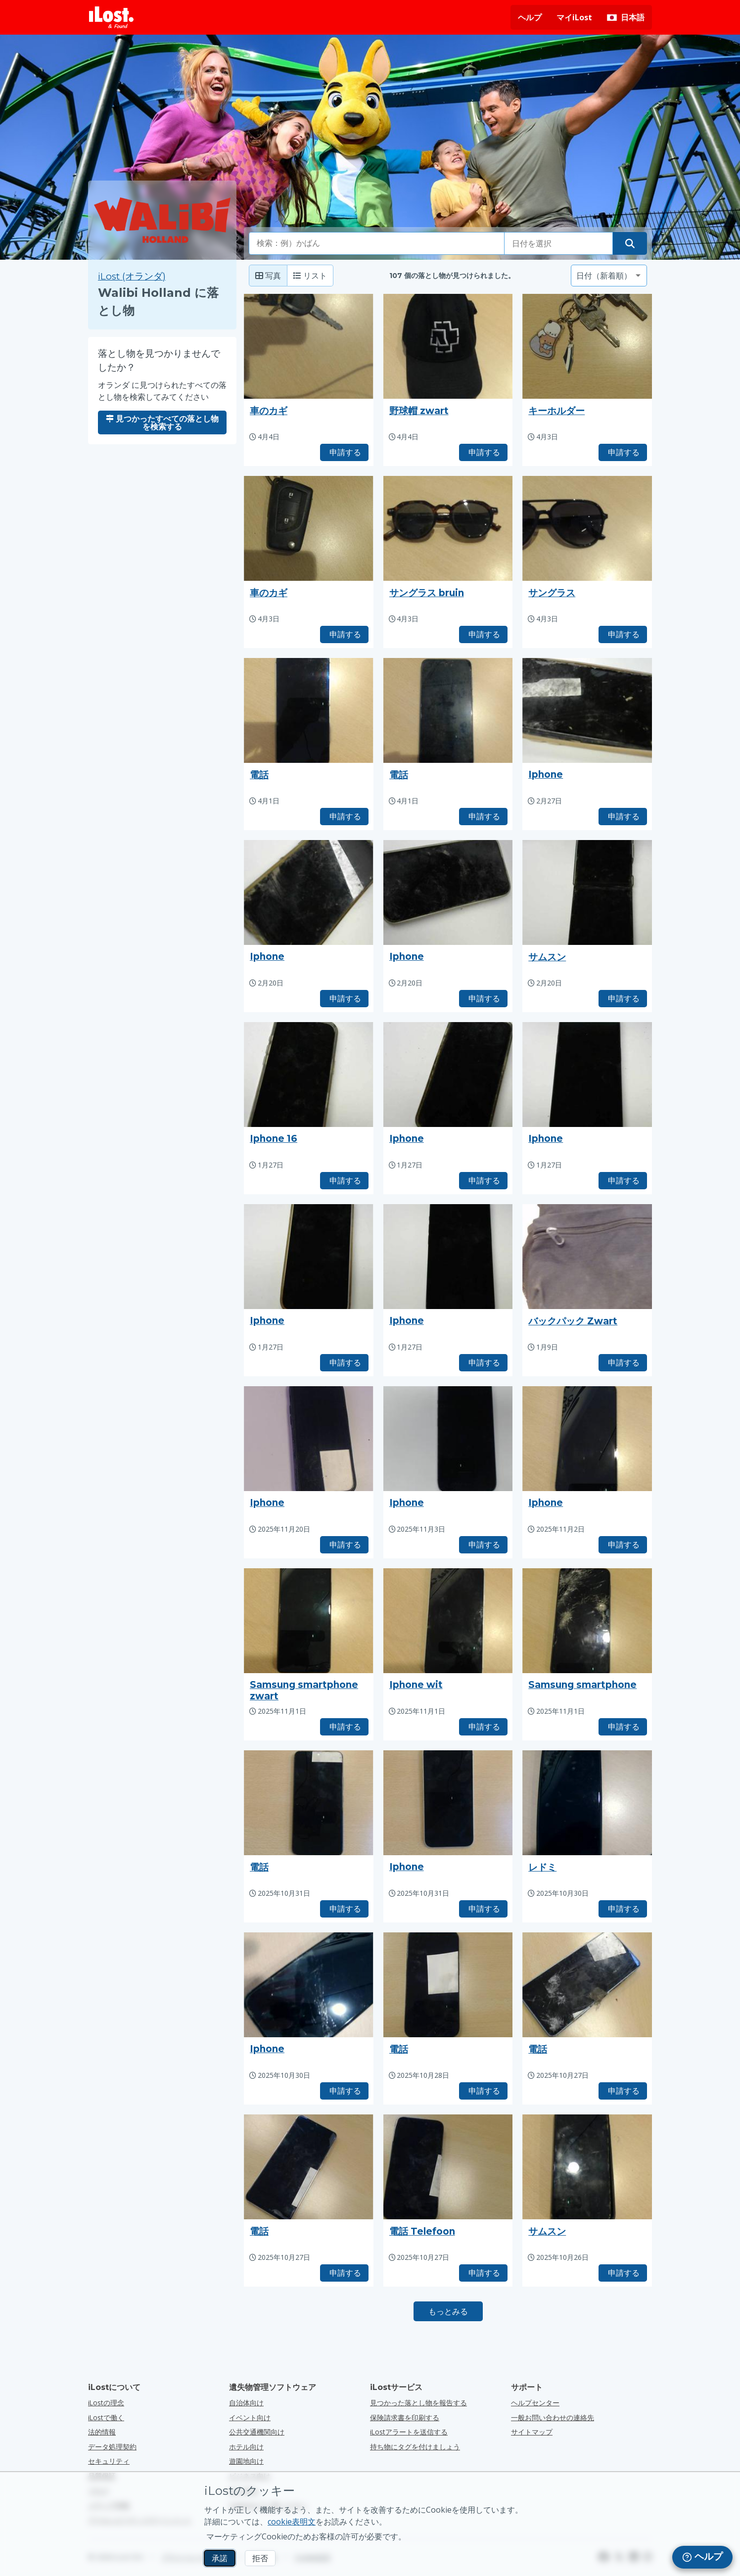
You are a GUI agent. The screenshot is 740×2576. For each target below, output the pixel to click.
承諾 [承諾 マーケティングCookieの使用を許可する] (220, 2558)
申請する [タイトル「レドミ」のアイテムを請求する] (623, 1908)
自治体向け (246, 2402)
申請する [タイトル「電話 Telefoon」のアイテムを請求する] (483, 2272)
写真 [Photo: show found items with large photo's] (268, 275)
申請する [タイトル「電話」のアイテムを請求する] (344, 816)
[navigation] (702, 2557)
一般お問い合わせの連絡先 (552, 2417)
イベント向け (250, 2417)
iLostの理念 (106, 2402)
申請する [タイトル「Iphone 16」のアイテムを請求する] (344, 1180)
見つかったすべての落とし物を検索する (162, 422)
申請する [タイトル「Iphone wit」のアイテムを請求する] (483, 1726)
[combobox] (377, 243)
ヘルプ (530, 17)
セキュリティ (109, 2461)
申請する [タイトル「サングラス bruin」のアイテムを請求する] (483, 634)
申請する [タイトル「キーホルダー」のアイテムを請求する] (623, 452)
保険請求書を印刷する (404, 2417)
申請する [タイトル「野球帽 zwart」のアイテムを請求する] (483, 452)
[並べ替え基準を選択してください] (609, 275)
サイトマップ (532, 2431)
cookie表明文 (292, 2521)
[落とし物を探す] (630, 243)
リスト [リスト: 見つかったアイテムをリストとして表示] (310, 275)
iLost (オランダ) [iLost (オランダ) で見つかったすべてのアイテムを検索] (132, 276)
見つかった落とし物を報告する (418, 2402)
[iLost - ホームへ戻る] (111, 17)
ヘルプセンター (535, 2402)
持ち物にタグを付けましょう (415, 2446)
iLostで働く (106, 2417)
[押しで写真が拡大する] (308, 346)
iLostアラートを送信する (409, 2431)
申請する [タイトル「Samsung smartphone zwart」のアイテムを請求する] (344, 1726)
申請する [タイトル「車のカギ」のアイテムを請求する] (344, 452)
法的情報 (102, 2431)
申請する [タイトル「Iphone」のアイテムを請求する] (623, 816)
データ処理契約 (112, 2446)
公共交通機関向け (256, 2431)
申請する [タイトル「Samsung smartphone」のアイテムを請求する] (623, 1726)
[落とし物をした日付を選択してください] (558, 243)
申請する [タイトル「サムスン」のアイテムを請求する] (623, 998)
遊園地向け (246, 2461)
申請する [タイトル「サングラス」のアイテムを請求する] (623, 634)
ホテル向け (246, 2446)
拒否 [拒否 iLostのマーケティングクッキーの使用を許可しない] (260, 2558)
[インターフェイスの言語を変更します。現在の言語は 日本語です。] (626, 17)
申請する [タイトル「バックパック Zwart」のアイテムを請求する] (623, 1362)
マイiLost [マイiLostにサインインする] (574, 17)
